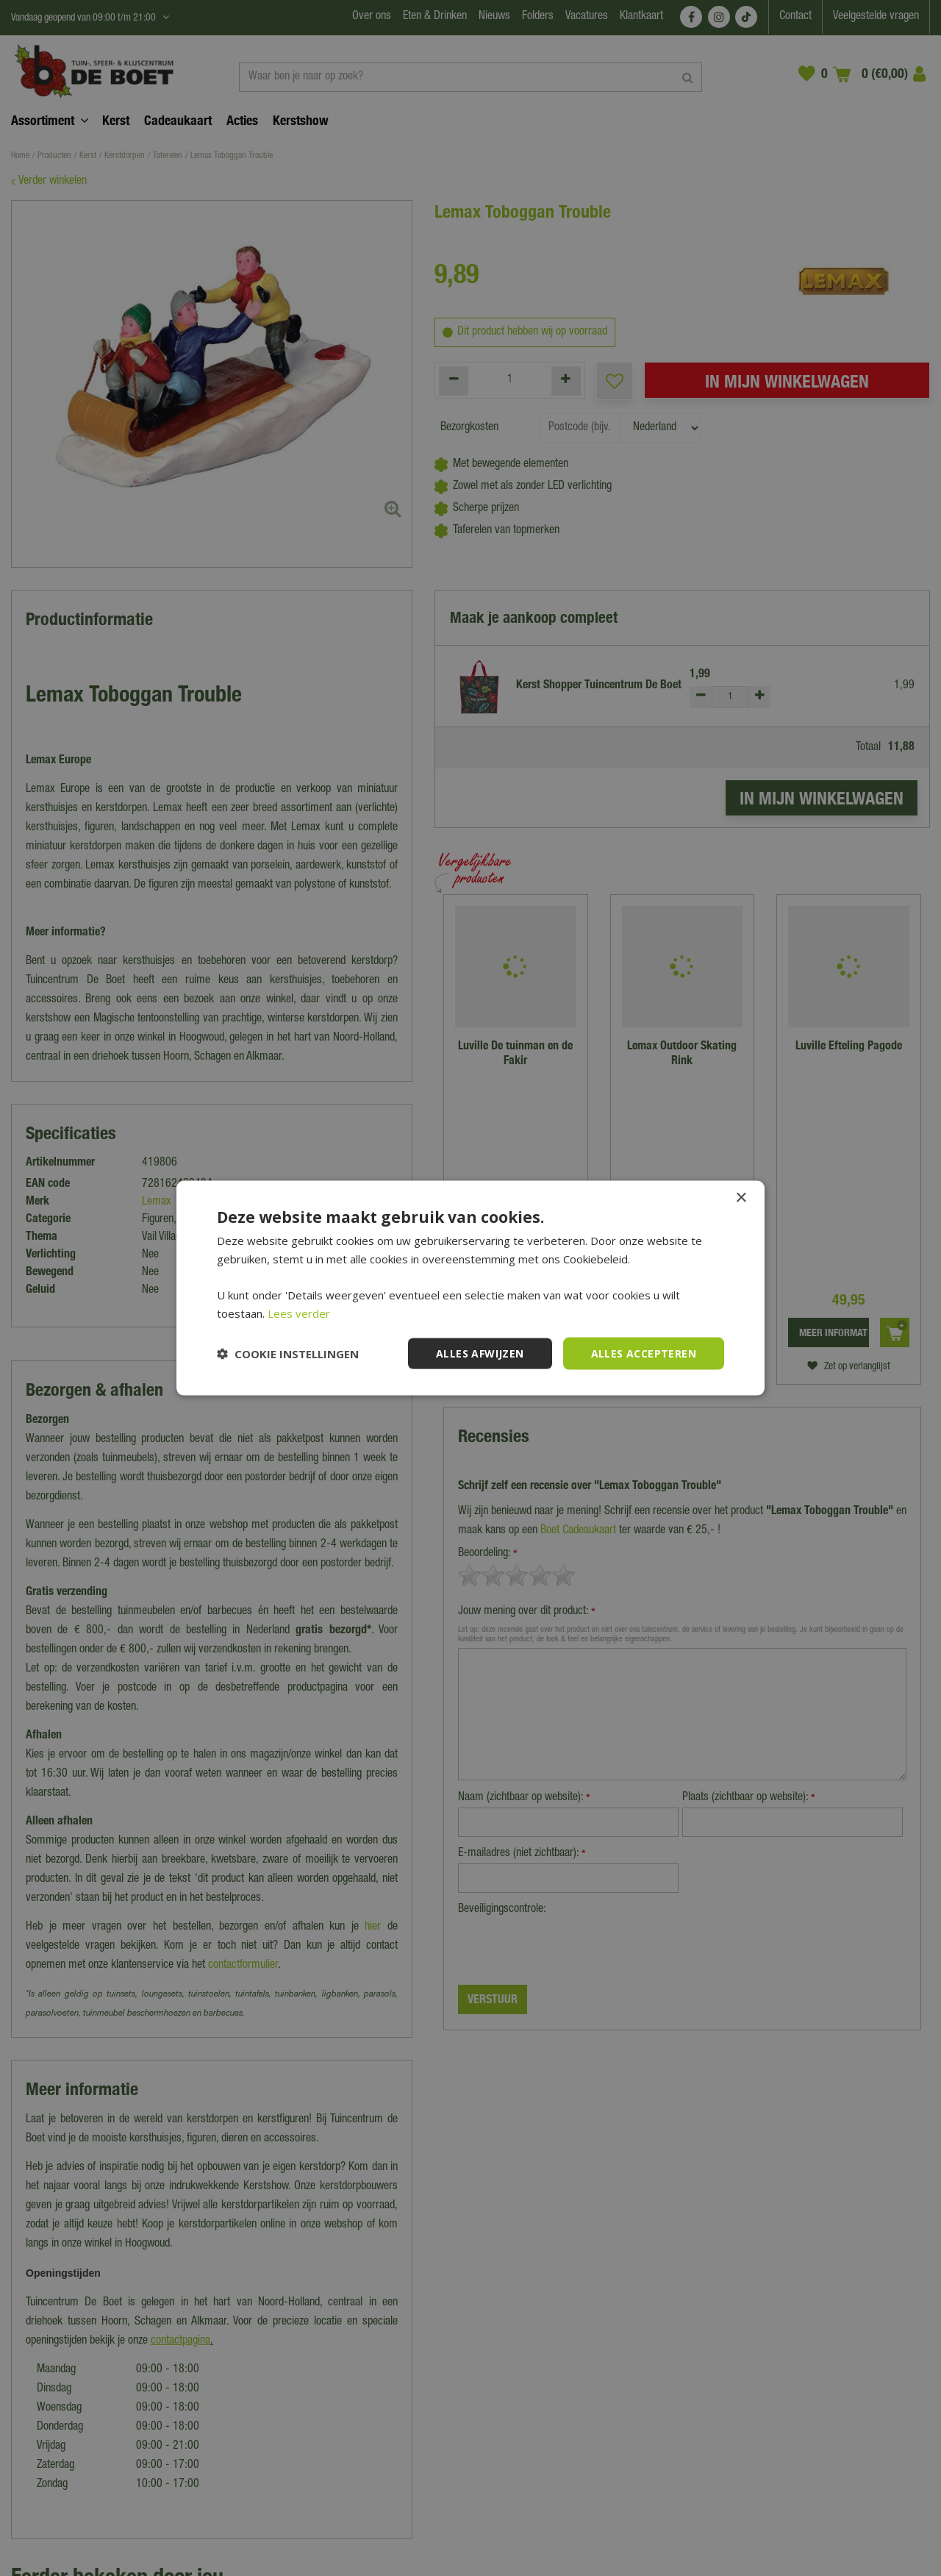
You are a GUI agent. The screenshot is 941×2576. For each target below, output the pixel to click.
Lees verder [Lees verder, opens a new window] (299, 1312)
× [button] (740, 1197)
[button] (288, 1353)
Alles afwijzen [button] (480, 1353)
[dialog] (470, 1288)
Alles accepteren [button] (643, 1353)
